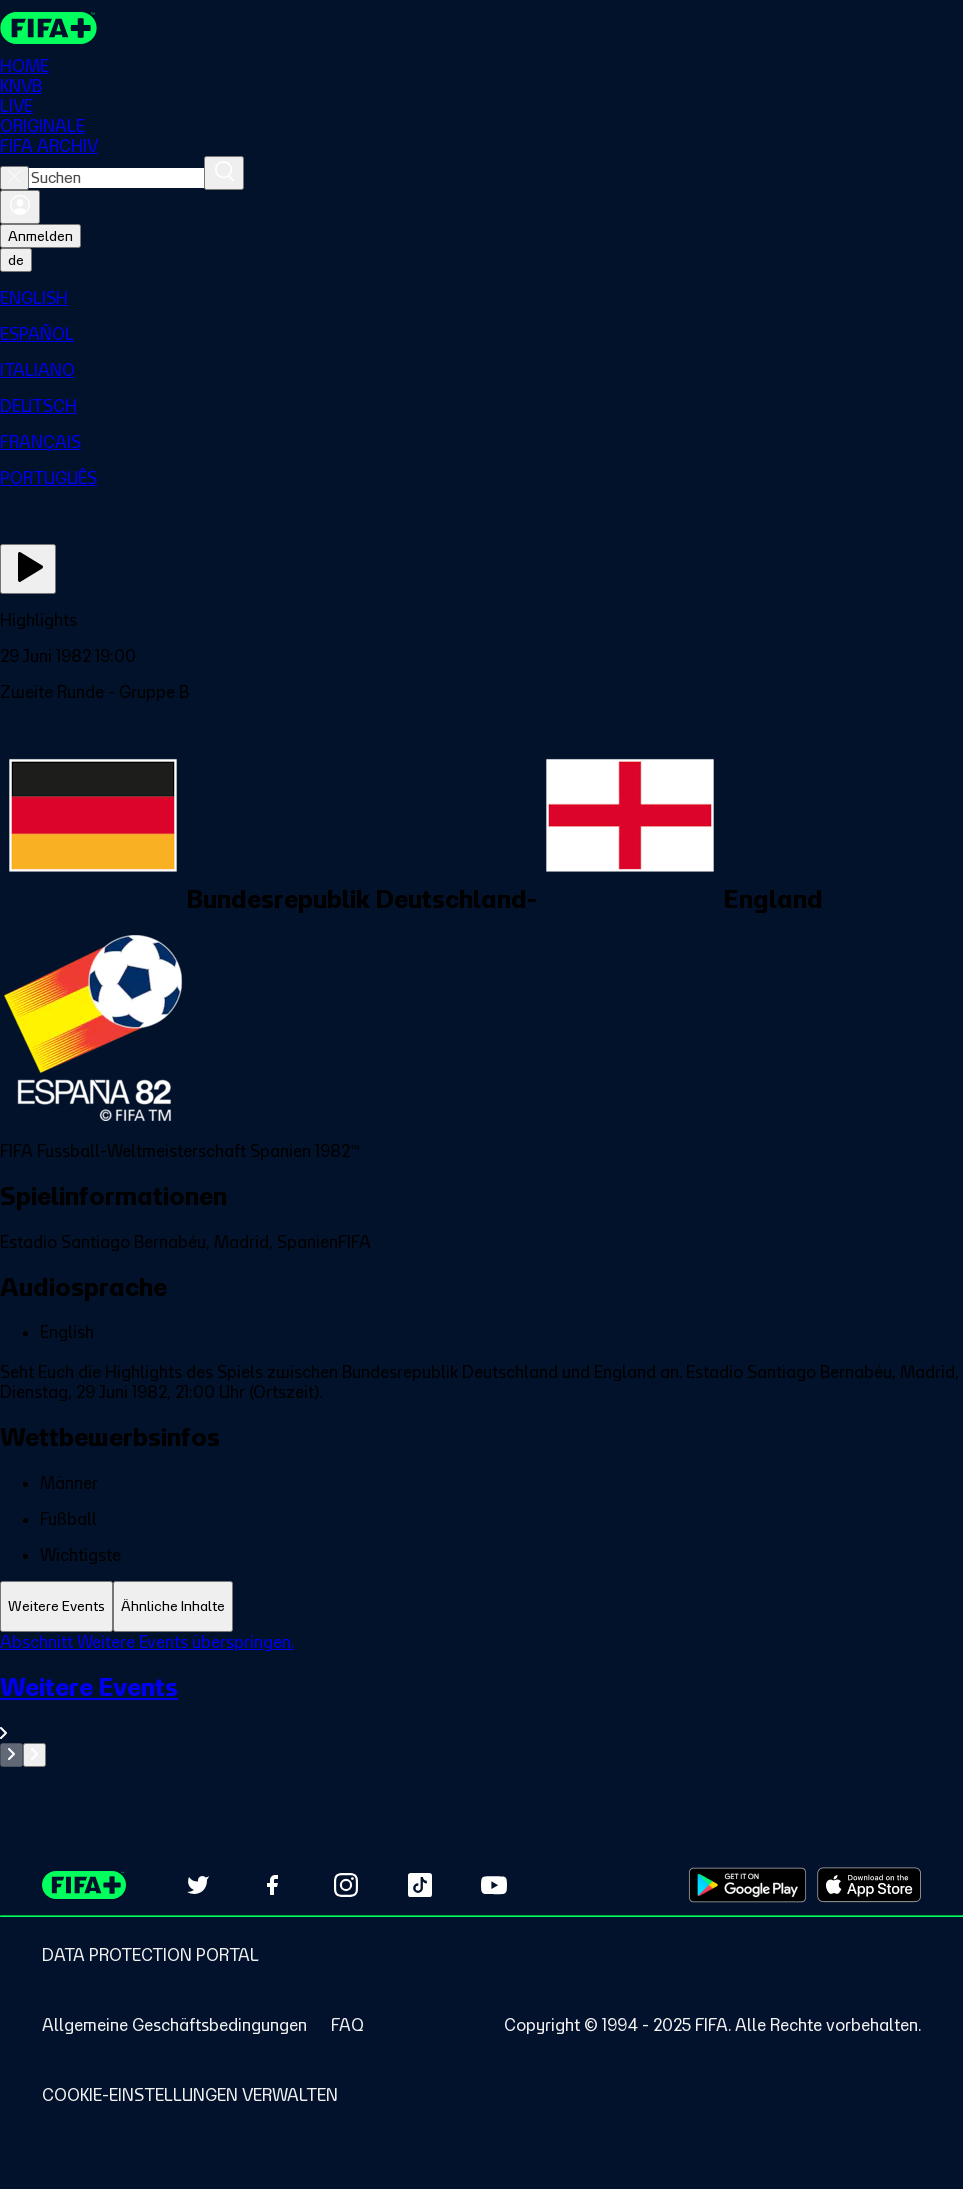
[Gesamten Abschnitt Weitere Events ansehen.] (481, 1707)
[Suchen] (224, 173)
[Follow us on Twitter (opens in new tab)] (198, 1885)
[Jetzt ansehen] (28, 569)
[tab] (56, 1606)
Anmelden (40, 236)
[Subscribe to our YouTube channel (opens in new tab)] (494, 1885)
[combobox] (116, 178)
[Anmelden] (20, 207)
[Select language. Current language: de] (16, 260)
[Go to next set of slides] (34, 1755)
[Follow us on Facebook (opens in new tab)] (272, 1885)
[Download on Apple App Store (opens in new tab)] (869, 1885)
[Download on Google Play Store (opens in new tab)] (747, 1885)
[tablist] (481, 1606)
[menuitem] (481, 298)
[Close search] (14, 178)
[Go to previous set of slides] (11, 1755)
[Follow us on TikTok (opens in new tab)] (420, 1885)
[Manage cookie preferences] (190, 2095)
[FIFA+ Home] (48, 28)
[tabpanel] (481, 1699)
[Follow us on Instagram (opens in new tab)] (346, 1885)
